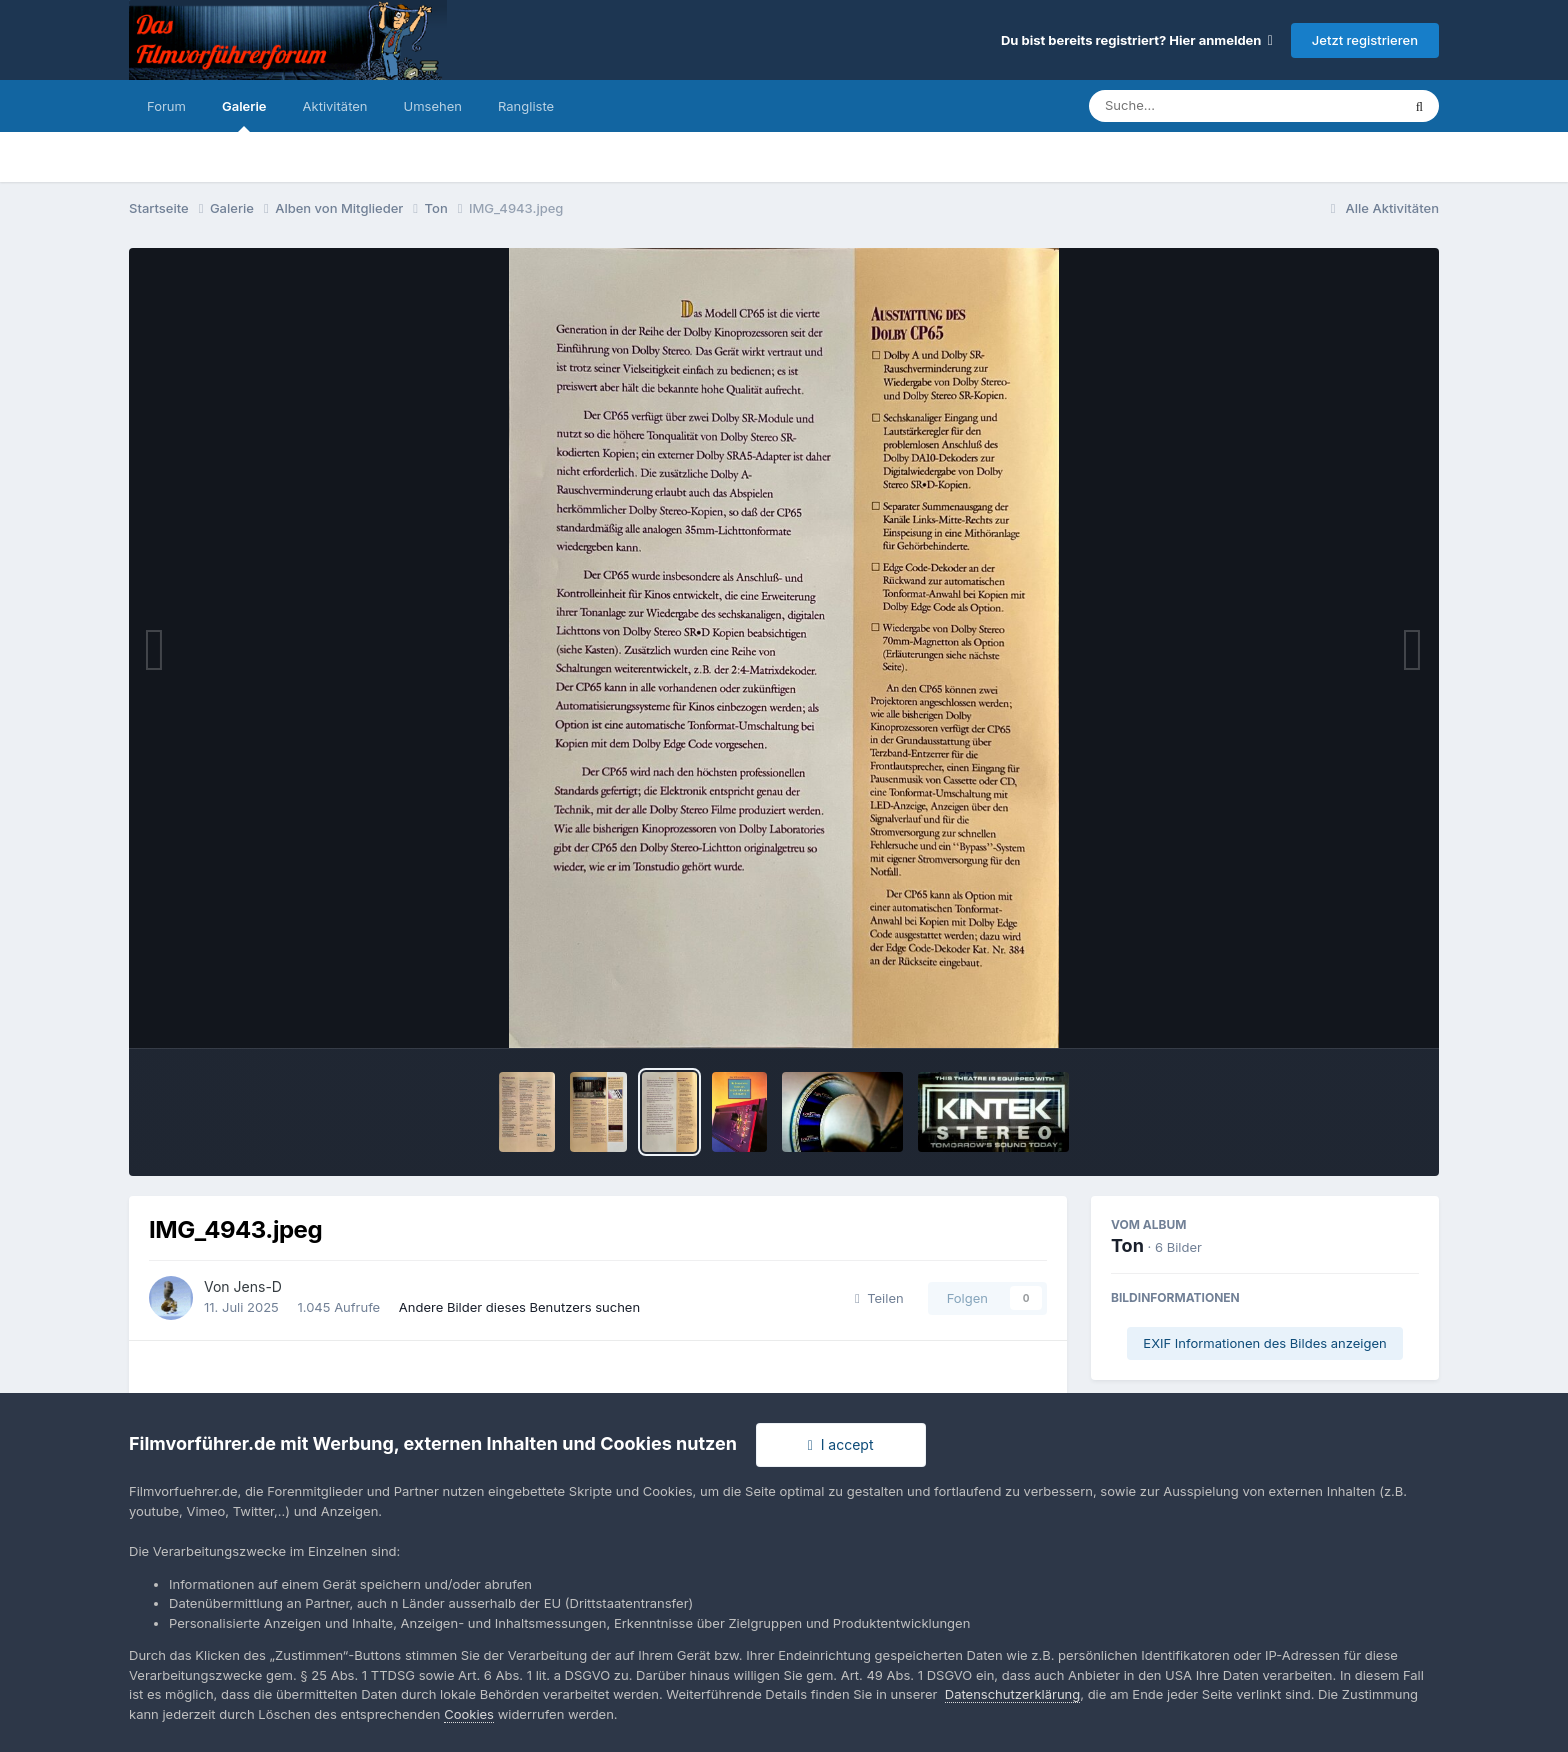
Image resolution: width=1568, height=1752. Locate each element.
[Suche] (1204, 106)
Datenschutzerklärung (1012, 1694)
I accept (841, 1444)
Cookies (469, 1714)
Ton (1127, 1245)
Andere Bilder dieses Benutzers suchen (519, 1307)
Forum (166, 106)
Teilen (879, 1298)
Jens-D (258, 1286)
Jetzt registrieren (1365, 40)
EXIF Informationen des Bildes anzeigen (1264, 1343)
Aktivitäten (335, 106)
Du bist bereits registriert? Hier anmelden (1137, 40)
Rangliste (526, 106)
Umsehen (433, 106)
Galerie (244, 115)
